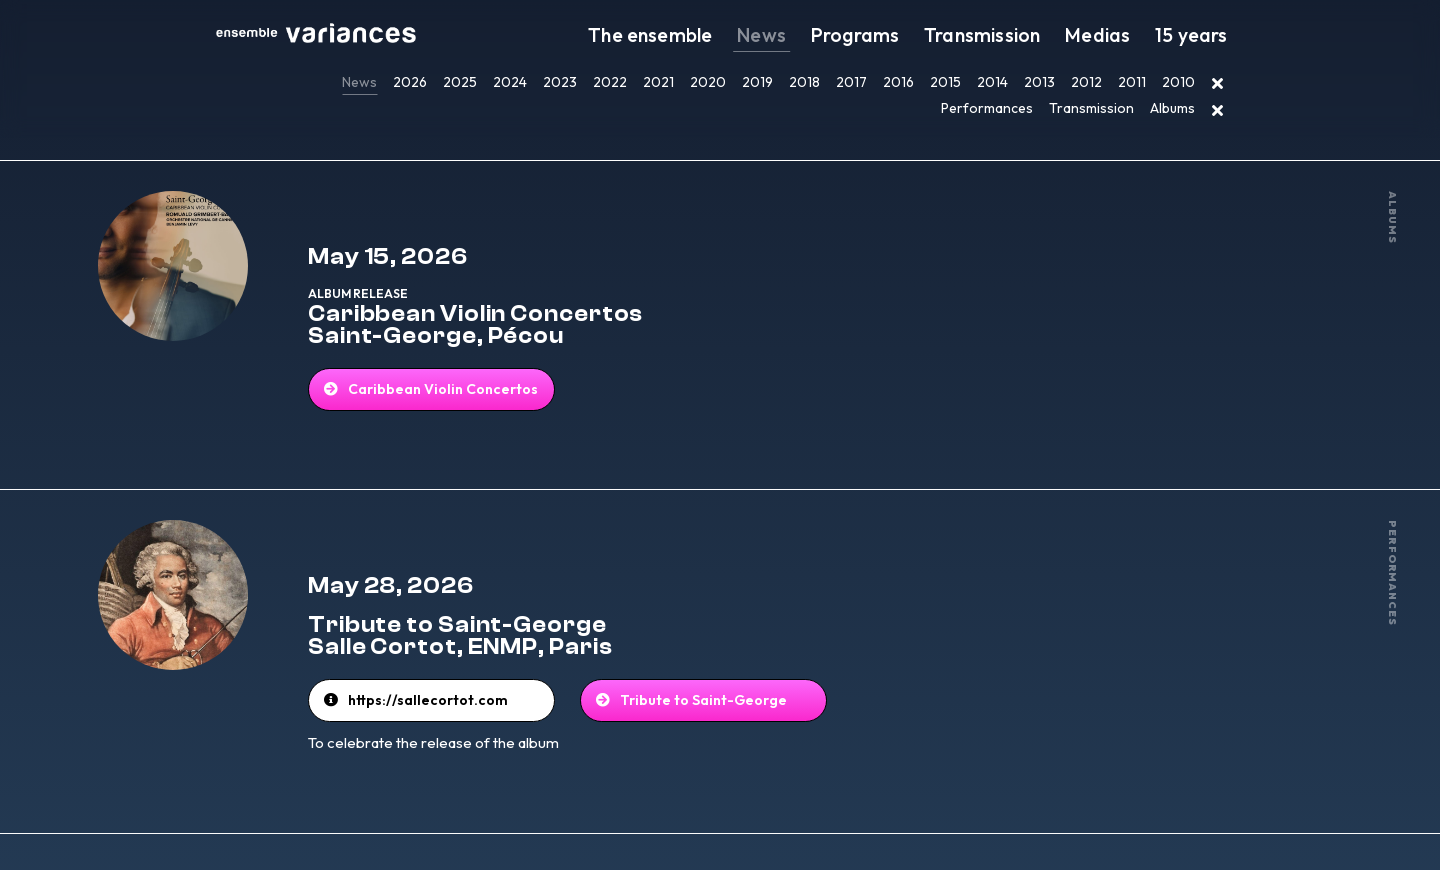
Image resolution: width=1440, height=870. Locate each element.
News (824, 35)
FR (946, 828)
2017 (851, 82)
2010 (1178, 82)
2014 (992, 82)
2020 (708, 82)
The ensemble (725, 35)
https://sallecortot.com (480, 653)
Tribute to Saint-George (721, 653)
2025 (460, 82)
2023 (560, 82)
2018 (804, 82)
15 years (1198, 35)
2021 (658, 82)
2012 (1086, 82)
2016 (898, 82)
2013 (1039, 82)
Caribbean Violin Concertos (488, 368)
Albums (1172, 108)
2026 (410, 82)
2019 (757, 82)
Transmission (1016, 35)
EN (966, 828)
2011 (1132, 82)
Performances (987, 108)
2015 (945, 82)
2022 (610, 82)
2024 (510, 82)
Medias (1118, 35)
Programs (905, 35)
